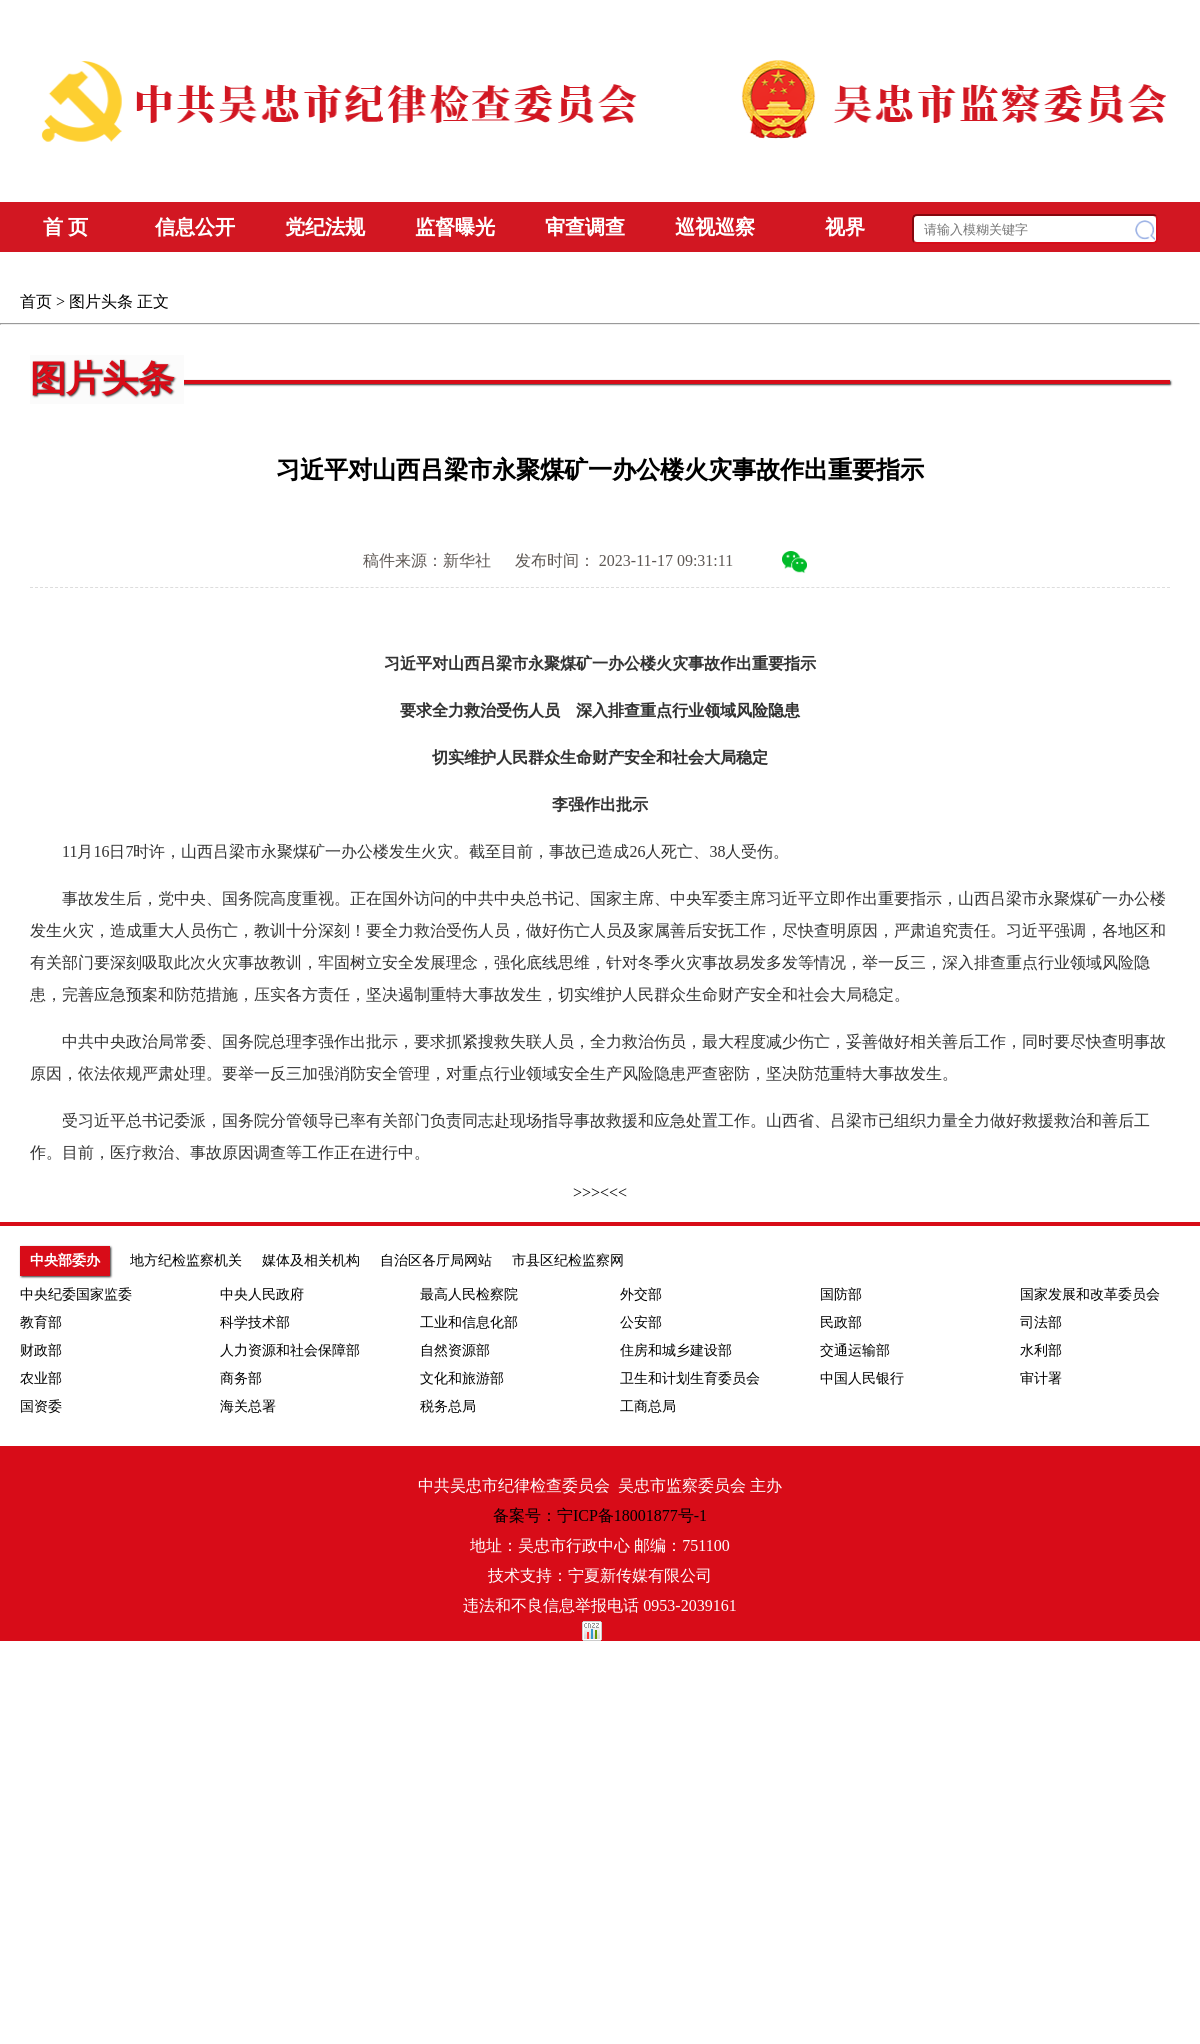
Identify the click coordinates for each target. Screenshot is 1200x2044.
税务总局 (448, 1406)
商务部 (241, 1378)
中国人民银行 (862, 1378)
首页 (36, 301)
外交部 (641, 1294)
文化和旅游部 (462, 1378)
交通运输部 (855, 1350)
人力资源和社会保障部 (290, 1350)
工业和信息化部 (469, 1322)
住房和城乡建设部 (676, 1350)
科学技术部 (255, 1322)
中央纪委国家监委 (76, 1294)
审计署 (1041, 1378)
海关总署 (248, 1406)
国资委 (41, 1406)
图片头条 (101, 301)
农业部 (41, 1378)
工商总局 (648, 1406)
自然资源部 (455, 1350)
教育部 (41, 1322)
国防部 (841, 1294)
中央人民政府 (262, 1294)
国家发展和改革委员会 (1090, 1294)
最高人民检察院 (469, 1294)
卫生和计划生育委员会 (690, 1378)
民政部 (841, 1322)
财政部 (41, 1350)
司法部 (1041, 1322)
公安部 (641, 1322)
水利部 (1041, 1350)
